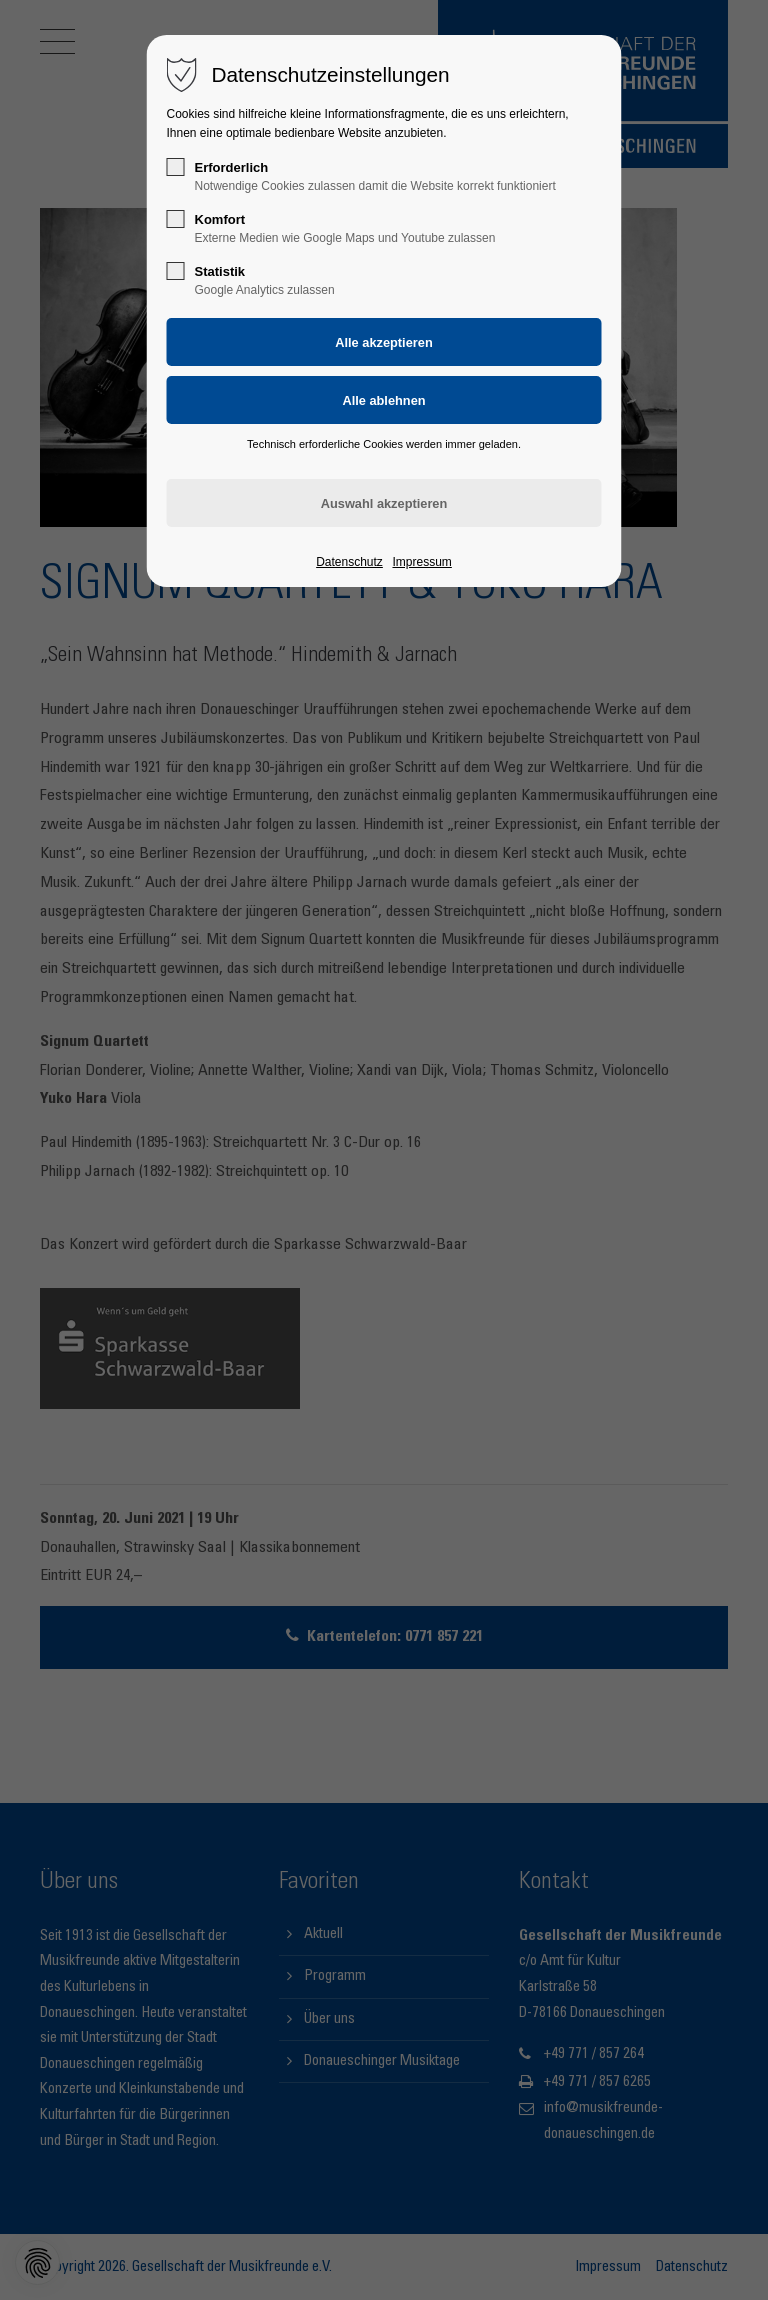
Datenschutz (349, 562)
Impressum (421, 562)
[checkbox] (176, 167)
